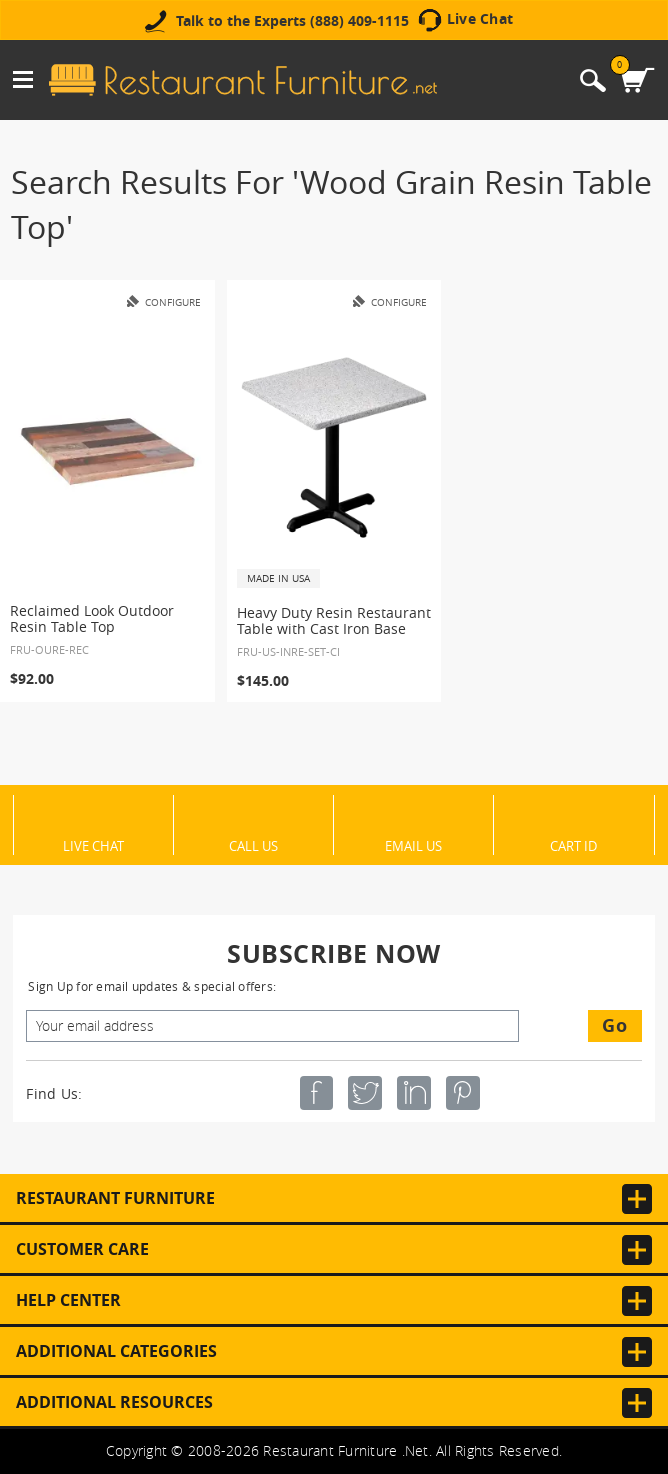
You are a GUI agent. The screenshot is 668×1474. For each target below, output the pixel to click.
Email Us (413, 845)
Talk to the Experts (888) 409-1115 (292, 21)
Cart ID (573, 845)
